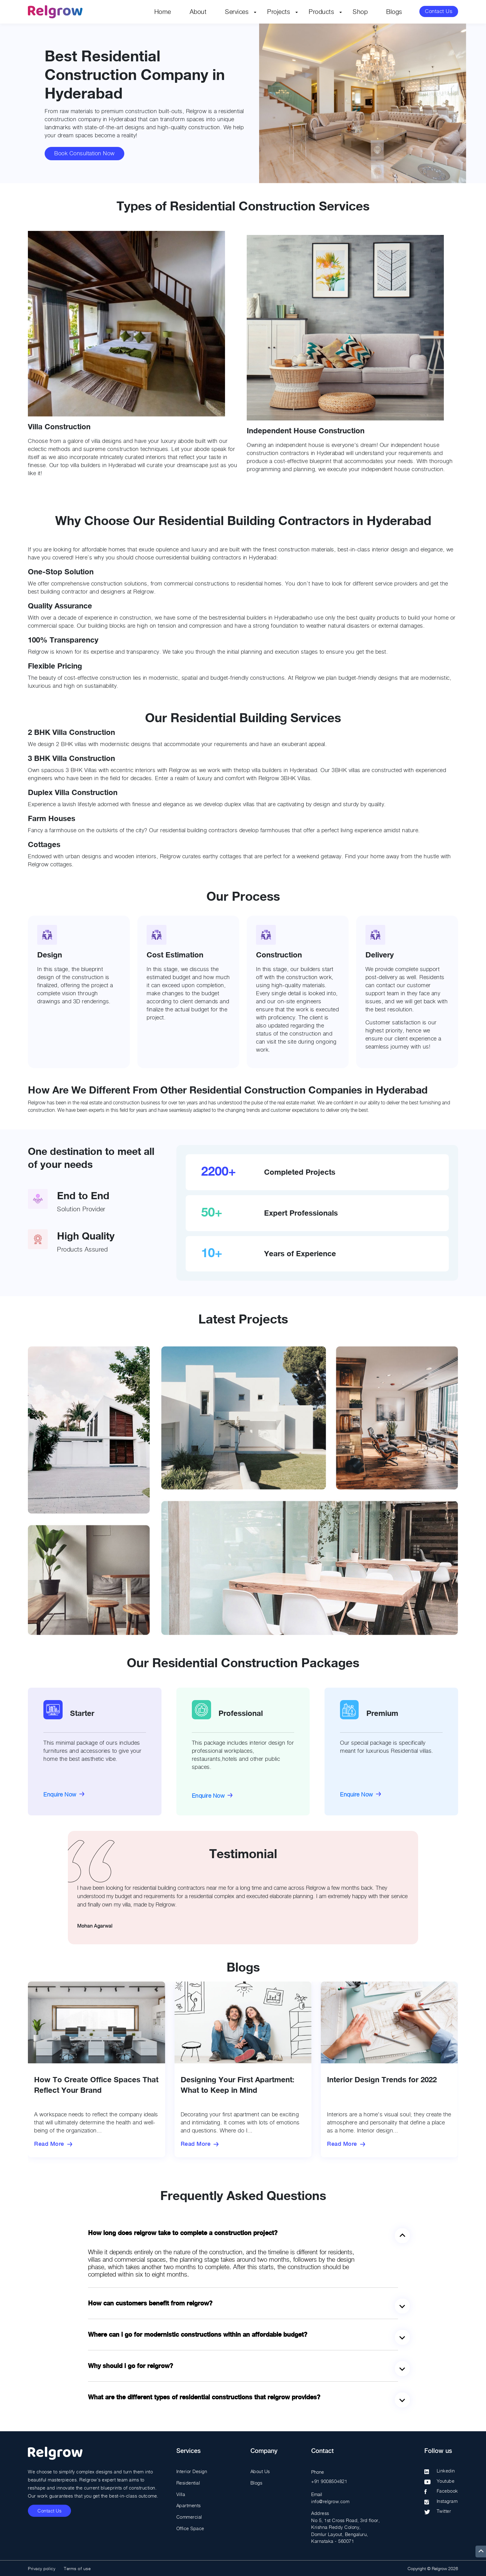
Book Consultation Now (84, 153)
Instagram (447, 2500)
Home (162, 11)
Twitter (444, 2511)
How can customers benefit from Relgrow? (150, 2303)
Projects (278, 11)
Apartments (188, 2505)
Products (321, 11)
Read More (49, 2144)
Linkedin (446, 2470)
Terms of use (77, 2568)
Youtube (446, 2480)
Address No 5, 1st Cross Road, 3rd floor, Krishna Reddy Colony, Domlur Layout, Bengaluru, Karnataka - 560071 (345, 2527)
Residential (188, 2482)
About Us (260, 2471)
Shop (360, 11)
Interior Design (191, 2471)
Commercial (189, 2516)
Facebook (447, 2491)
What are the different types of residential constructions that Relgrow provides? (204, 2397)
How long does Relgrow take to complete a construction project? (182, 2233)
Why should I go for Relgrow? (130, 2366)
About (198, 11)
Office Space (190, 2527)
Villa (180, 2493)
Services (237, 11)
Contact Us (437, 11)
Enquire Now (59, 1794)
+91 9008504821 (329, 2481)
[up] (480, 2551)
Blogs (394, 11)
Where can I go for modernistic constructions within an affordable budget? (197, 2334)
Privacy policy (41, 2568)
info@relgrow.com (330, 2501)
